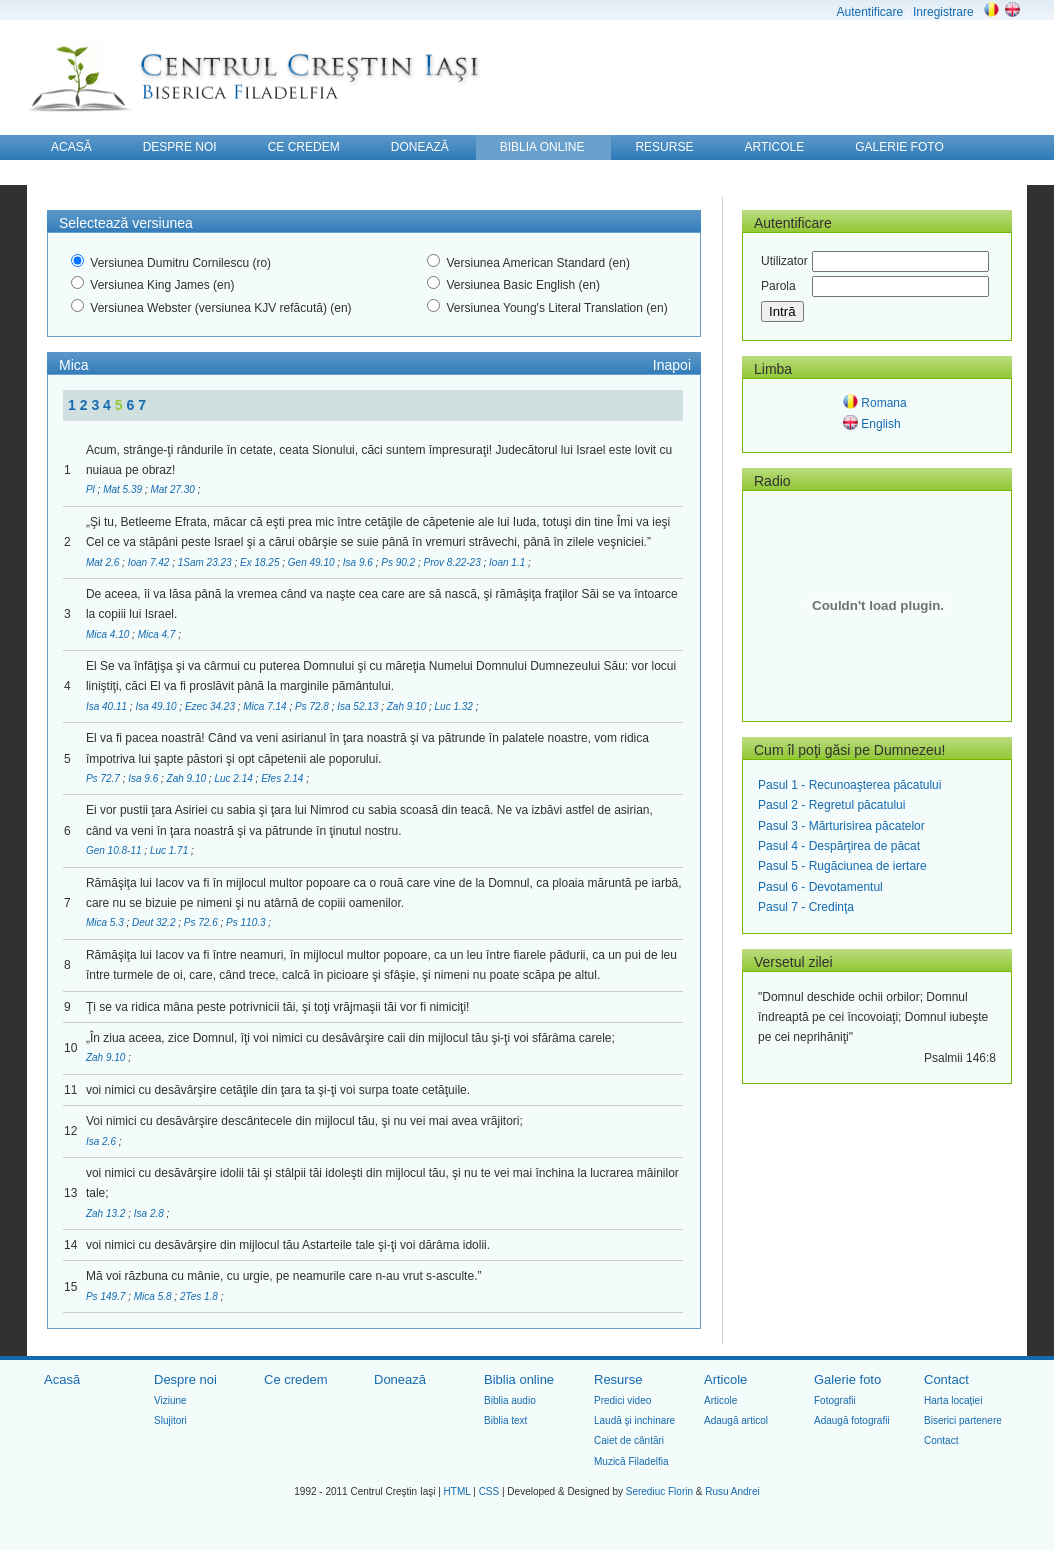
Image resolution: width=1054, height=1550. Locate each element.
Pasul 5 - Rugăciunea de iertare (842, 866)
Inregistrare (943, 12)
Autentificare (869, 12)
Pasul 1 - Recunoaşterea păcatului (849, 785)
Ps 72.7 (104, 778)
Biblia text (505, 1420)
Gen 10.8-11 (115, 850)
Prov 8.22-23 (453, 562)
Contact (946, 1379)
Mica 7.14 (266, 706)
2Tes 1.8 (200, 1296)
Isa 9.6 (359, 562)
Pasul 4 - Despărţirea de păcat (839, 846)
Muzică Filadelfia (631, 1461)
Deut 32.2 (155, 922)
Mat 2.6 (104, 562)
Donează (400, 1379)
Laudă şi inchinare (634, 1420)
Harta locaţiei (953, 1400)
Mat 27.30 (173, 489)
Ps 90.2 (399, 562)
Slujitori (170, 1420)
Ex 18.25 (261, 562)
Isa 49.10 (157, 706)
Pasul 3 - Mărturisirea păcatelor (841, 826)
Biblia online (519, 1379)
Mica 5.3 (106, 922)
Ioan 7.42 (150, 562)
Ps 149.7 (107, 1296)
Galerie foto (847, 1379)
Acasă (62, 1379)
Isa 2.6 (102, 1141)
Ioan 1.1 (508, 562)
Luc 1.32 (455, 706)
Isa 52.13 (359, 706)
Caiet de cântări (629, 1440)
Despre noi (185, 1379)
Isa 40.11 (108, 706)
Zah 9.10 (408, 706)
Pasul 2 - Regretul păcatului (831, 805)
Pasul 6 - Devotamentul (820, 887)
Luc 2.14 (234, 778)
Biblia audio (510, 1400)
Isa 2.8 (150, 1213)
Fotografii (835, 1400)
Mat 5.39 (124, 489)
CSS (489, 1491)
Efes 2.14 (283, 778)
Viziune (170, 1400)
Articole (725, 1379)
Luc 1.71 (170, 850)
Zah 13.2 (107, 1213)
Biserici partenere (963, 1420)
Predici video (622, 1400)
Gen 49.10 (312, 562)
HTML (457, 1491)
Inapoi (672, 365)
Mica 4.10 (109, 634)
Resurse (618, 1379)
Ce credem (296, 1379)
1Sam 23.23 (206, 562)
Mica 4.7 (158, 634)
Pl (92, 489)
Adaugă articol (736, 1420)
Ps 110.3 (247, 922)
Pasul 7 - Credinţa (806, 907)
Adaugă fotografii (852, 1420)
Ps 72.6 (202, 922)
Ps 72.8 (313, 706)
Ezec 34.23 (211, 706)
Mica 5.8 (154, 1296)
